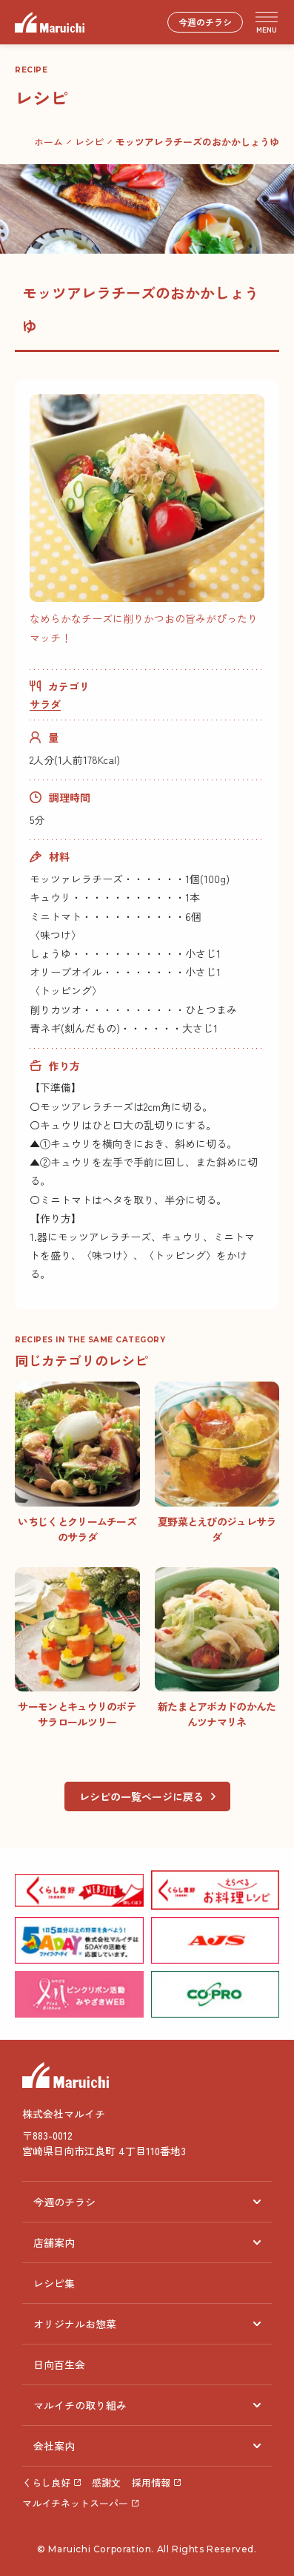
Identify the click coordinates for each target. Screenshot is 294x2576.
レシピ (89, 142)
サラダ (45, 704)
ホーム (48, 142)
